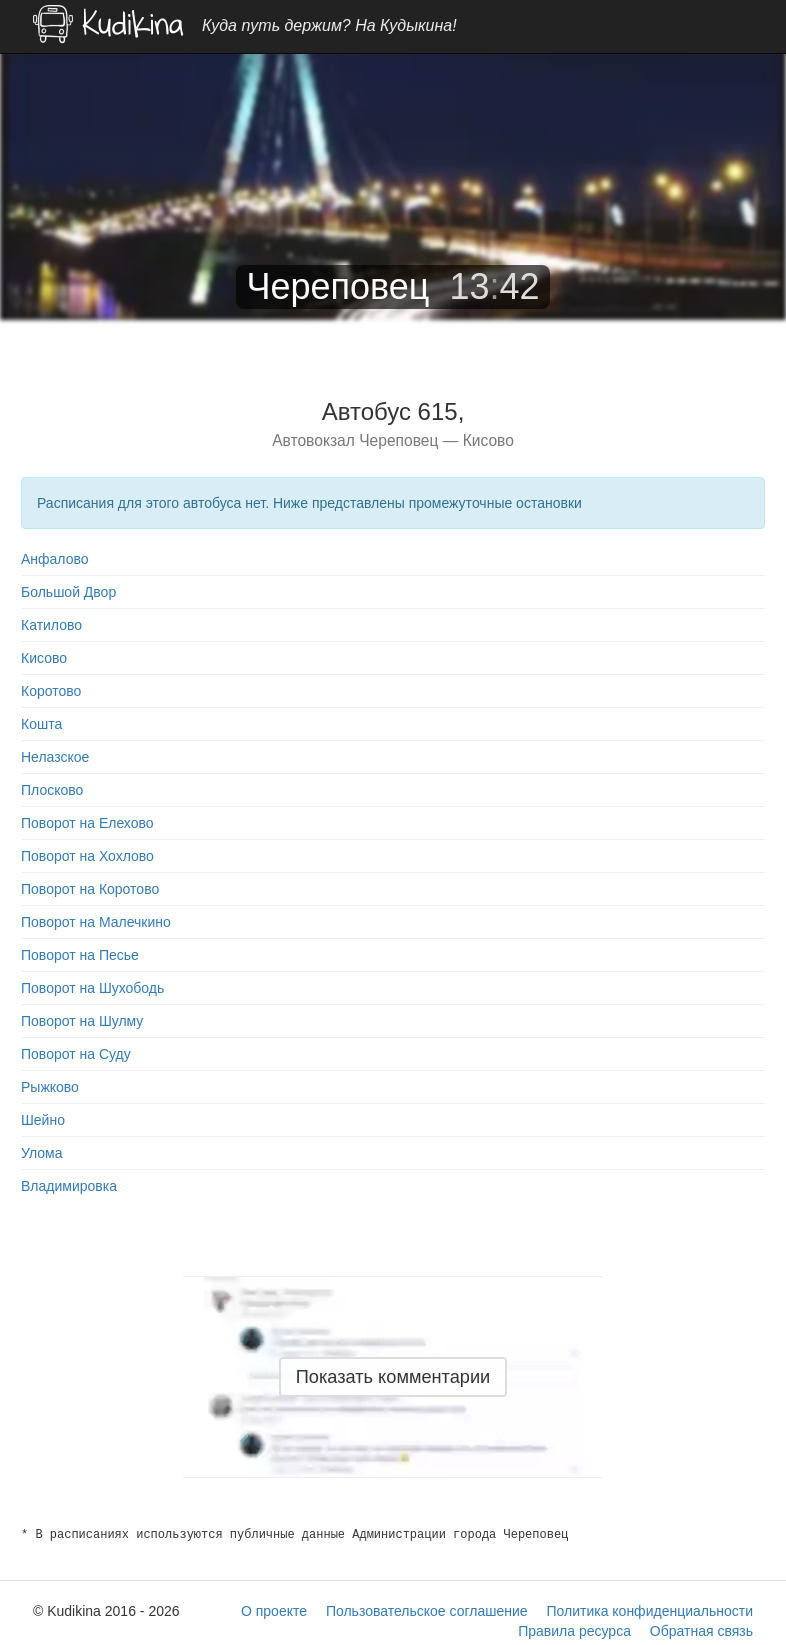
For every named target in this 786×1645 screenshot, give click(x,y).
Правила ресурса (574, 1631)
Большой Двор (68, 592)
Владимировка (69, 1186)
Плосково (52, 790)
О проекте (274, 1611)
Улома (41, 1153)
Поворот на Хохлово (87, 856)
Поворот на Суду (76, 1054)
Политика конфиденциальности (649, 1611)
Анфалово (55, 559)
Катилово (51, 625)
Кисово (44, 658)
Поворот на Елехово (87, 823)
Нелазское (55, 757)
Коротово (51, 691)
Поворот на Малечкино (96, 922)
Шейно (43, 1120)
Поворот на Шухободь (92, 988)
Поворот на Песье (80, 955)
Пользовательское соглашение (427, 1611)
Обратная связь (701, 1631)
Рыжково (50, 1087)
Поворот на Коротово (90, 889)
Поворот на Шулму (82, 1021)
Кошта (41, 724)
